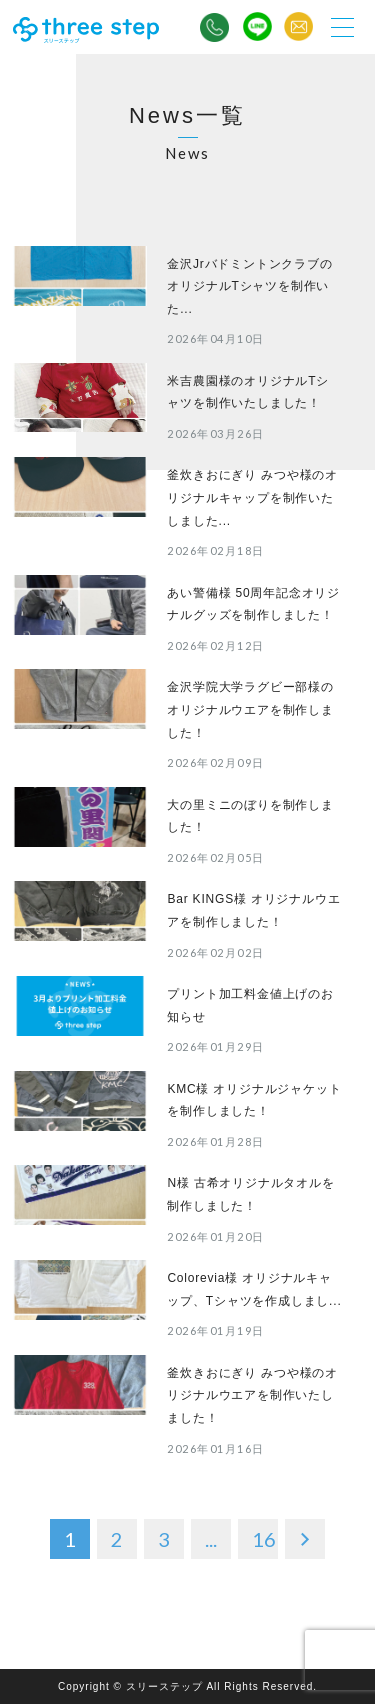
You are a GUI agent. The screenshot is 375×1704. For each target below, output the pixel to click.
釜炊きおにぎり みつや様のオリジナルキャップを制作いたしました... (252, 497)
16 (264, 1539)
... (211, 1539)
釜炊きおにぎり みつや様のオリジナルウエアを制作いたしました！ (252, 1395)
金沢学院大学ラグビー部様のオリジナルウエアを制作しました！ (250, 709)
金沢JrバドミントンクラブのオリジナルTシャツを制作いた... (249, 286)
